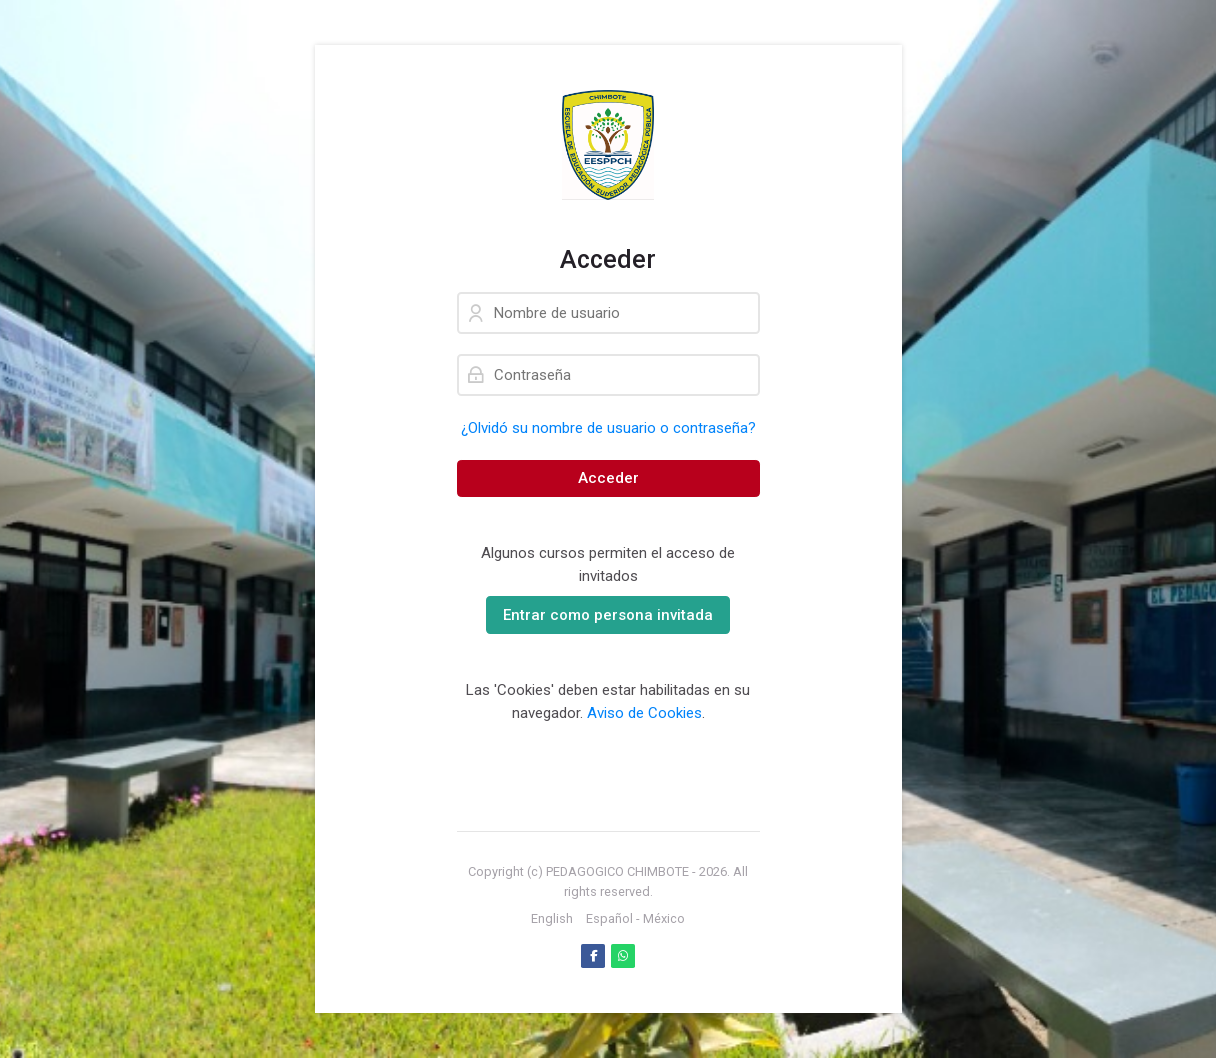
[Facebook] (593, 956)
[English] (552, 919)
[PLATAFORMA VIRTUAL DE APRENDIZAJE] (608, 145)
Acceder (608, 478)
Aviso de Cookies (644, 713)
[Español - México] (635, 919)
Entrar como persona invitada (608, 615)
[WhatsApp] (623, 956)
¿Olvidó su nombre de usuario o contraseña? (608, 428)
